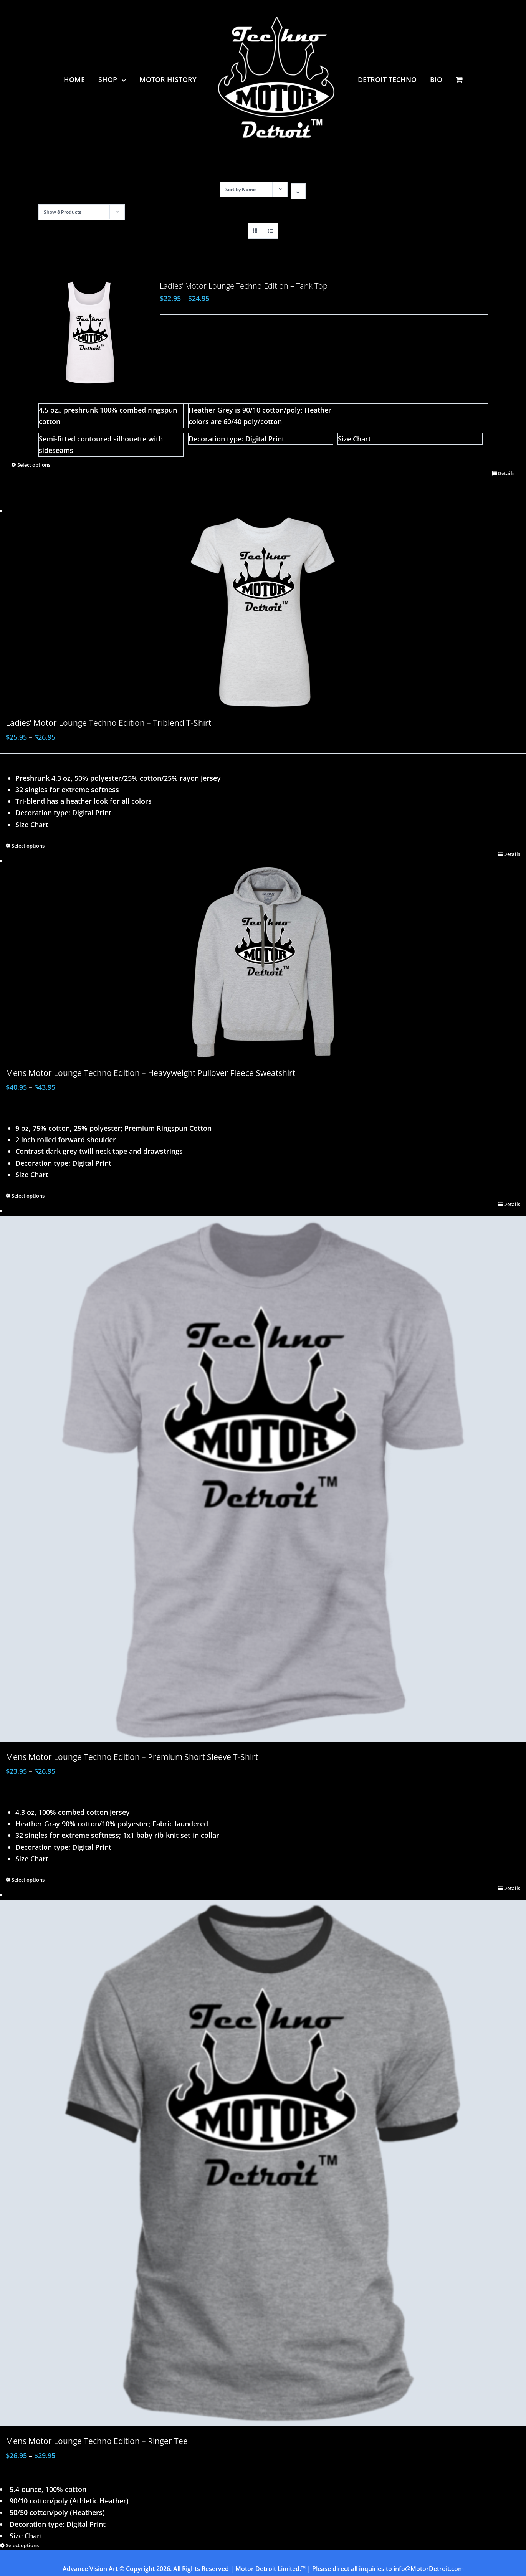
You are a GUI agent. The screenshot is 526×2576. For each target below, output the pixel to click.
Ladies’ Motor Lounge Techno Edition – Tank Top (244, 286)
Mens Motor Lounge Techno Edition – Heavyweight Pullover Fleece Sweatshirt (150, 1072)
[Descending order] (298, 191)
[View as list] (270, 230)
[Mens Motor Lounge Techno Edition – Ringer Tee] (263, 2163)
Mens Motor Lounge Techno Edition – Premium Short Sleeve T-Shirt (132, 1756)
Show (62, 212)
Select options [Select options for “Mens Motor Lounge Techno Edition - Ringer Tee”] (22, 2545)
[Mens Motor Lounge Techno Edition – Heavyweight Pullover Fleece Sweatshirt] (263, 962)
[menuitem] (81, 79)
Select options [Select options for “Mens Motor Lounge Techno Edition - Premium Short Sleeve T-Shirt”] (28, 1879)
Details (506, 473)
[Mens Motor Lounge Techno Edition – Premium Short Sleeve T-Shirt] (263, 1479)
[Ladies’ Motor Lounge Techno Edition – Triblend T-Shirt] (263, 612)
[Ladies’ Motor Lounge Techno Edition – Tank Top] (90, 332)
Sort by (240, 189)
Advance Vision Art (90, 2568)
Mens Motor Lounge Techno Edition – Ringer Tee (97, 2440)
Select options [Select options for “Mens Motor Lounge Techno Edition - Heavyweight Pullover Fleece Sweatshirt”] (28, 1195)
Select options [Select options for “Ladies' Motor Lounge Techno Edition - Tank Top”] (33, 464)
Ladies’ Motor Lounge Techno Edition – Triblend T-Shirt (108, 722)
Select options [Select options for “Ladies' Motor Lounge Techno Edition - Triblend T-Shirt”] (28, 845)
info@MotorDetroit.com (429, 2568)
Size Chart (354, 438)
